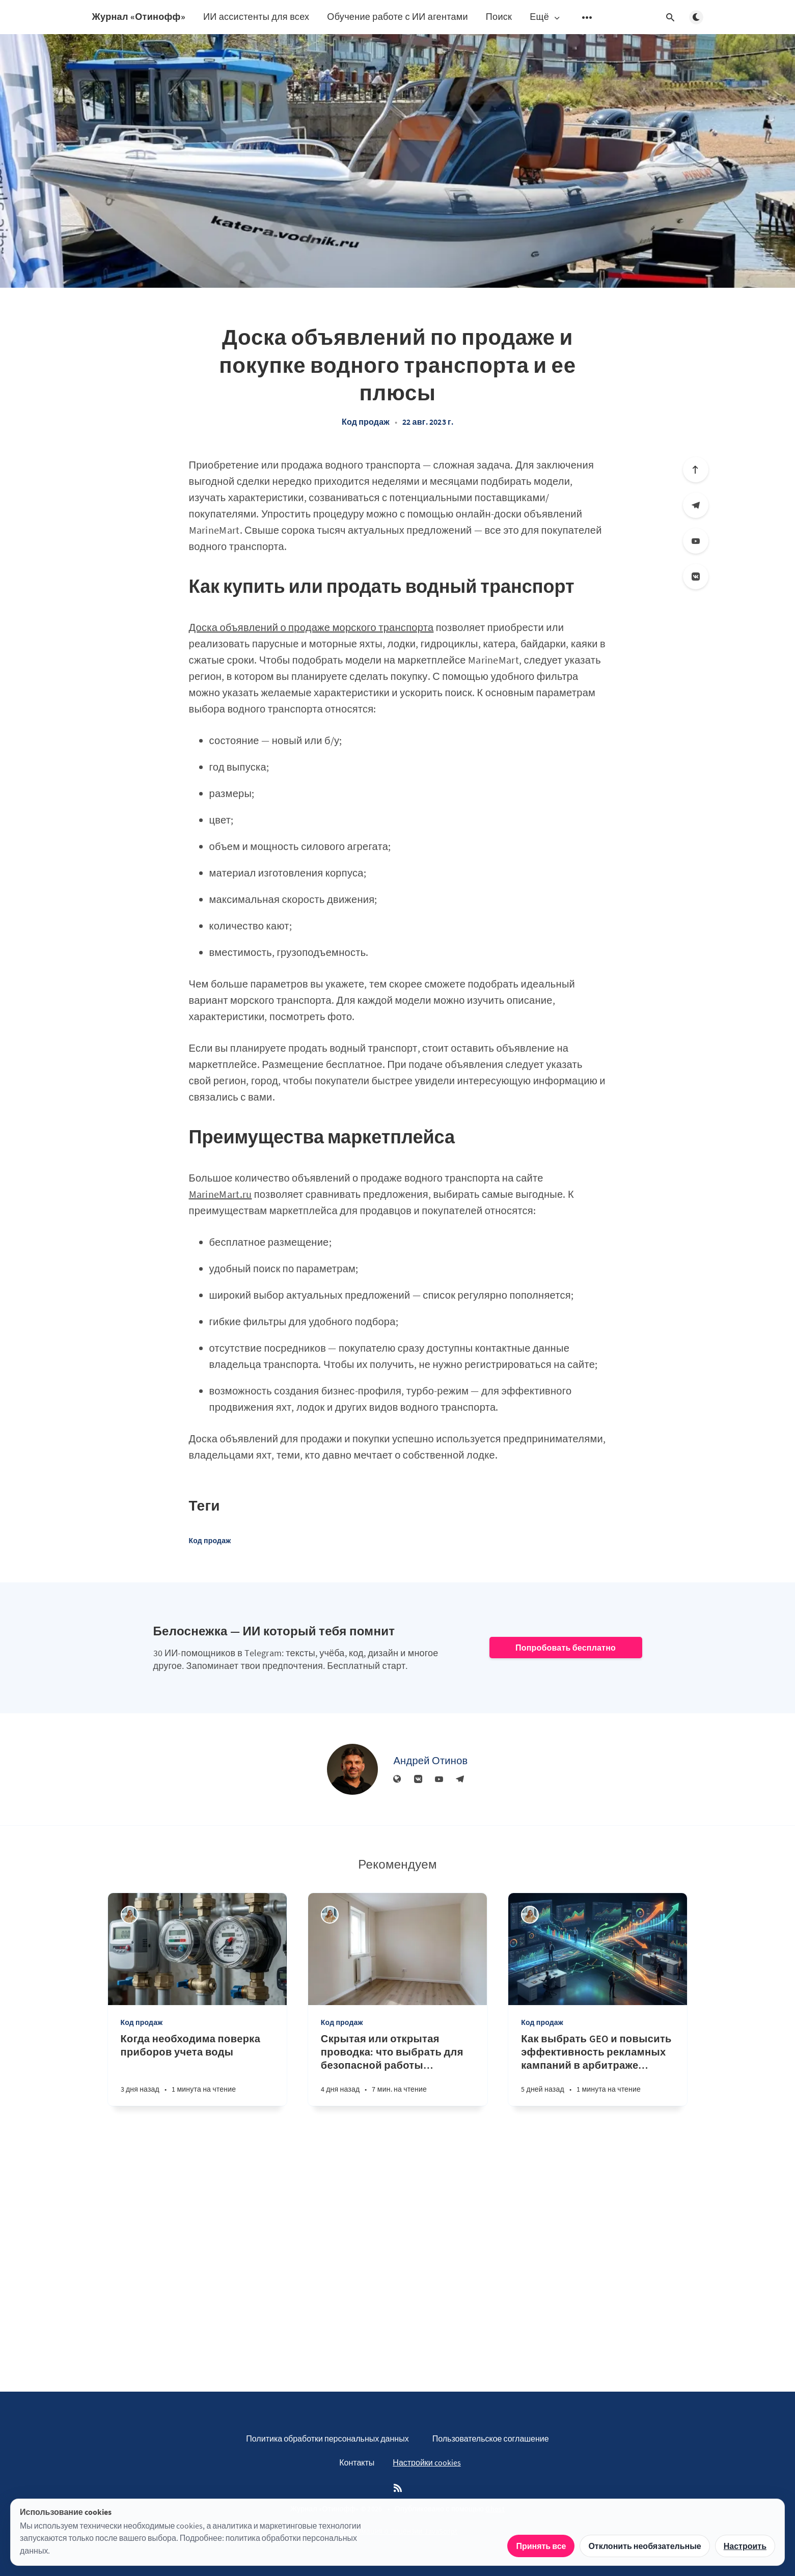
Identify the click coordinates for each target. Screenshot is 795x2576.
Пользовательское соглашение (490, 2438)
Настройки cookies (426, 2462)
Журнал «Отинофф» (138, 16)
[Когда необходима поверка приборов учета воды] (197, 2069)
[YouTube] (695, 541)
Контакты (356, 2462)
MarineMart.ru (220, 1194)
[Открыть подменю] (587, 17)
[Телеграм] (695, 505)
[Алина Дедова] (130, 1915)
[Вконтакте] (695, 576)
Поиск (499, 16)
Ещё (545, 17)
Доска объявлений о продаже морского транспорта (311, 627)
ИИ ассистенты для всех (256, 16)
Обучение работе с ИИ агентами (397, 16)
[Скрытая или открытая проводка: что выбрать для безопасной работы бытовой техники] (397, 2069)
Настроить (745, 2546)
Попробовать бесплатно (565, 1647)
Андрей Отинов (430, 1760)
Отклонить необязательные (644, 2546)
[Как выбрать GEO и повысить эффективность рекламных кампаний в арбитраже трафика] (597, 2069)
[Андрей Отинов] (352, 1769)
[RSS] (398, 2488)
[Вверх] (695, 469)
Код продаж (366, 421)
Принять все (541, 2546)
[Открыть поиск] (671, 17)
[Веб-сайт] (397, 1779)
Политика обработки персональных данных (327, 2438)
